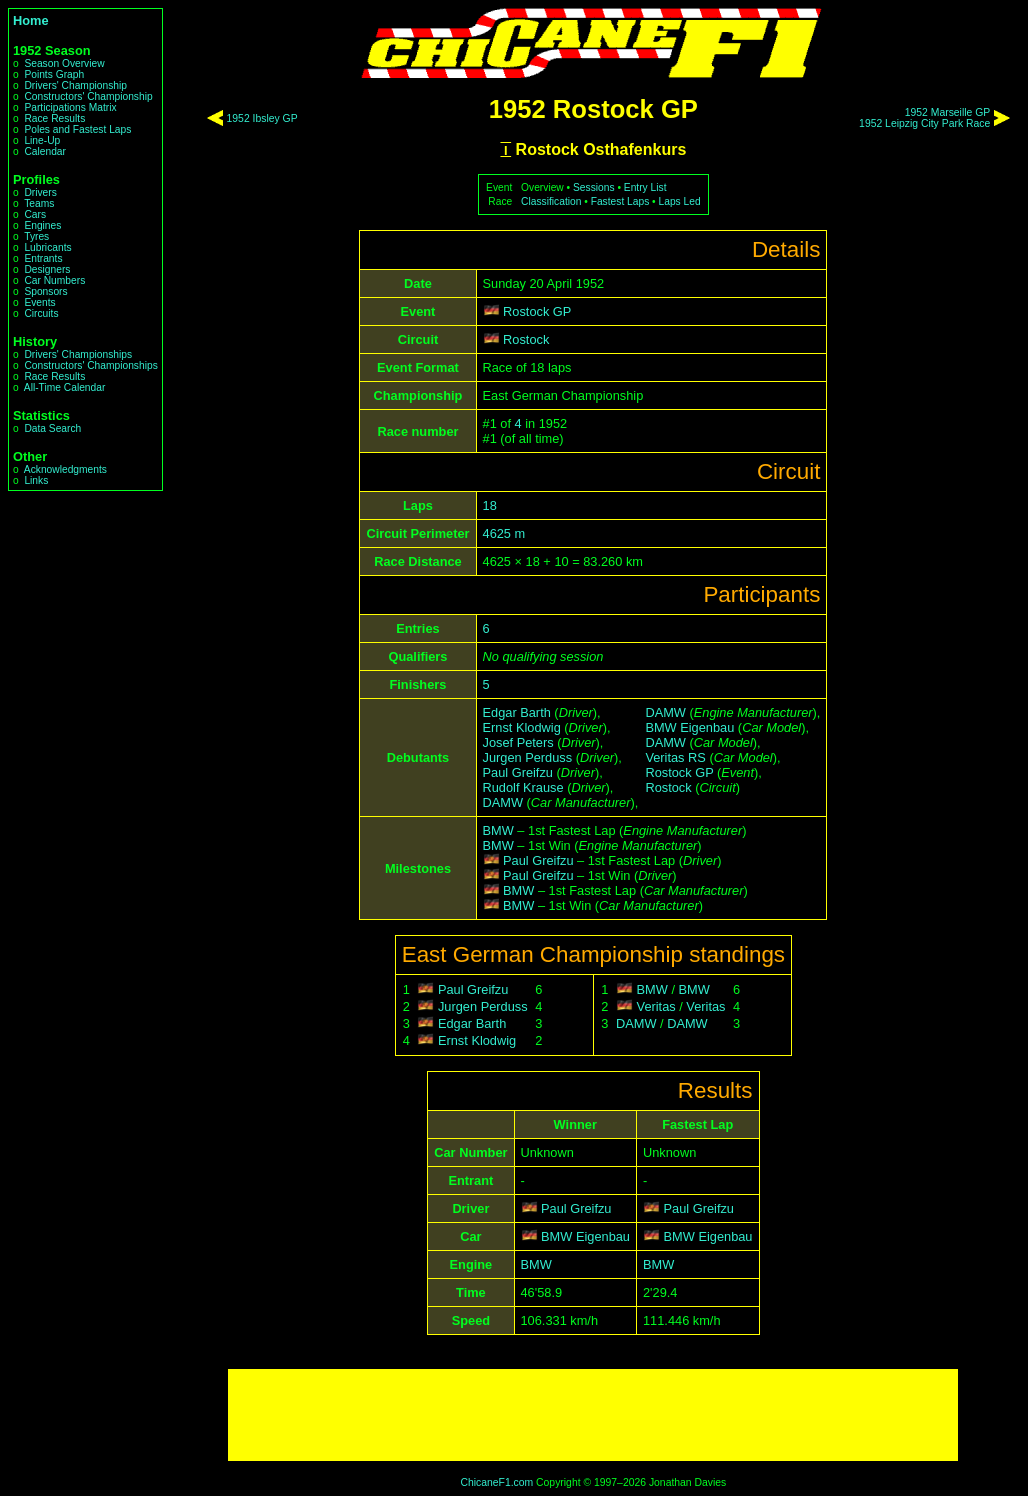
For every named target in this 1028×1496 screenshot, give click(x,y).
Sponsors (45, 291)
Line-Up (42, 140)
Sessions (594, 187)
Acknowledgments (65, 469)
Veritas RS (675, 757)
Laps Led (680, 201)
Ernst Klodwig (522, 727)
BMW (498, 830)
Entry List (645, 187)
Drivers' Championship (75, 85)
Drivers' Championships (78, 354)
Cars (35, 214)
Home (31, 20)
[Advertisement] (593, 1415)
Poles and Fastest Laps (77, 129)
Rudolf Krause (523, 787)
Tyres (36, 236)
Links (36, 480)
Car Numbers (54, 280)
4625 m (504, 533)
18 (490, 505)
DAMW (503, 802)
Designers (47, 269)
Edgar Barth (517, 712)
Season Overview (64, 63)
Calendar (45, 151)
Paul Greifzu (518, 772)
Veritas (656, 1006)
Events (39, 302)
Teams (39, 203)
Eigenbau (603, 1236)
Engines (42, 225)
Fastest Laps (620, 201)
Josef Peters (518, 742)
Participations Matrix (70, 107)
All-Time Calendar (65, 387)
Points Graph (54, 74)
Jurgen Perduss (528, 757)
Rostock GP (537, 311)
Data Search (52, 428)
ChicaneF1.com (496, 1482)
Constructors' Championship (88, 96)
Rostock (526, 339)
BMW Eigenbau (689, 727)
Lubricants (47, 247)
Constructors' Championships (90, 365)
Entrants (43, 258)
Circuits (41, 313)
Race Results (54, 118)
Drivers (40, 192)
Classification (551, 201)
